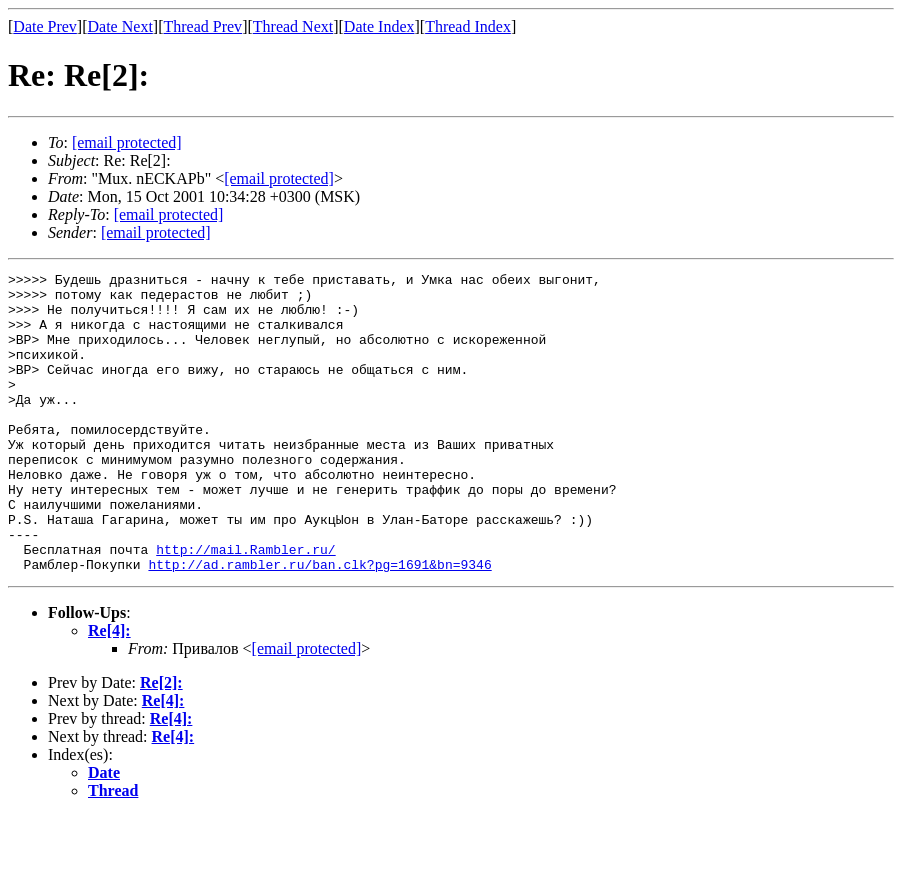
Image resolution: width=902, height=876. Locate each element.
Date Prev (45, 26)
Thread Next (293, 26)
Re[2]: (161, 742)
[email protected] (307, 708)
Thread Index (468, 26)
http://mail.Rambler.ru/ (245, 606)
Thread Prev (202, 26)
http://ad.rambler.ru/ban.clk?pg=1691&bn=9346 (319, 624)
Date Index (379, 26)
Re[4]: (109, 690)
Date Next (120, 26)
